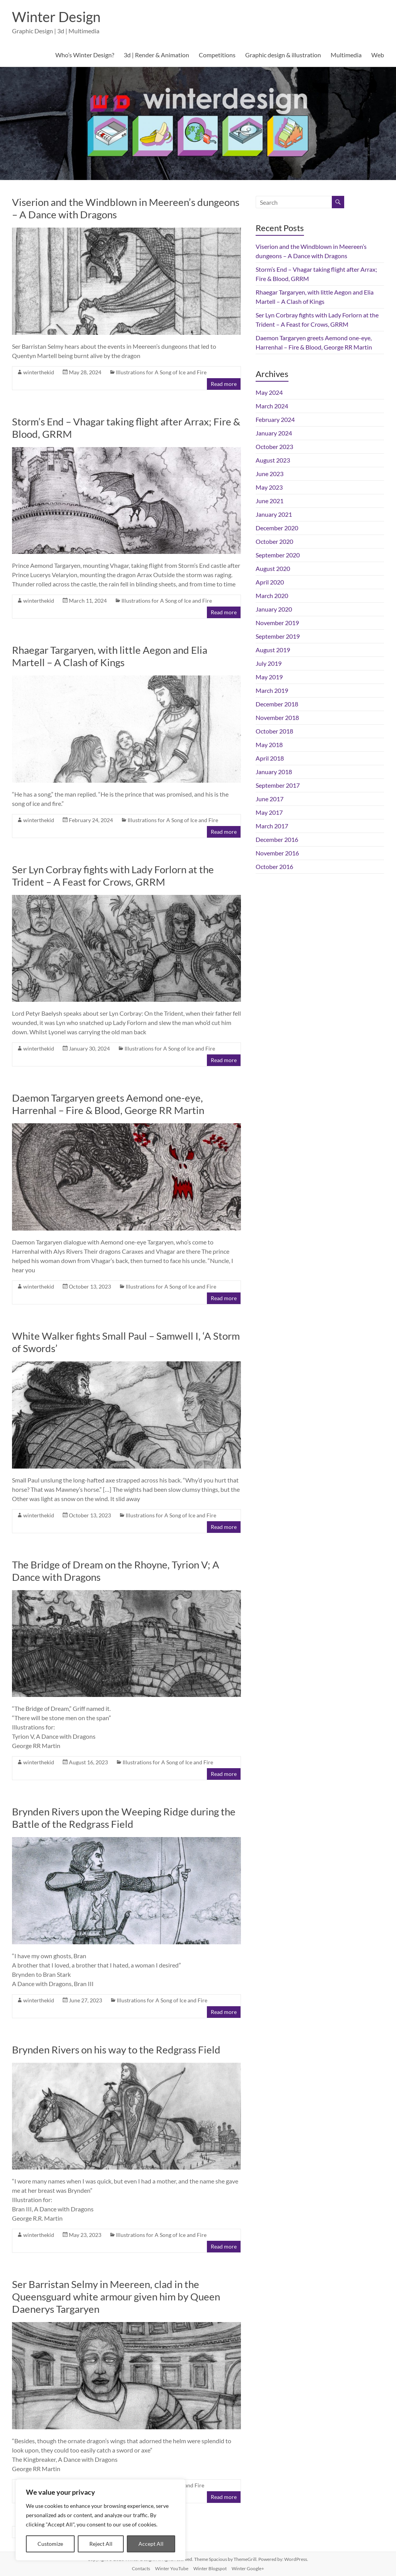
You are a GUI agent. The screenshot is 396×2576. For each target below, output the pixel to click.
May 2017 (269, 812)
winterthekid (38, 372)
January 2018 (274, 771)
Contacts (141, 2568)
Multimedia (346, 54)
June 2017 (269, 798)
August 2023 (273, 460)
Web (377, 54)
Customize (50, 2543)
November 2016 (277, 853)
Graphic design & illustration (283, 54)
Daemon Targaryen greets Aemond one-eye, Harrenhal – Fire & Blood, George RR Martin (108, 1104)
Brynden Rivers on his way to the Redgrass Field (116, 2049)
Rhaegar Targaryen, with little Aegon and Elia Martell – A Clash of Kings (109, 656)
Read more (224, 383)
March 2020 (272, 595)
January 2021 (274, 514)
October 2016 (274, 866)
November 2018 (277, 717)
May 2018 (269, 744)
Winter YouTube (171, 2568)
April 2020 (270, 582)
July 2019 (269, 663)
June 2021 (269, 500)
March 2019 (272, 690)
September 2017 (278, 785)
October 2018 (274, 731)
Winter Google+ (248, 2568)
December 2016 (277, 839)
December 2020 (277, 527)
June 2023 (269, 473)
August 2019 (273, 649)
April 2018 (270, 758)
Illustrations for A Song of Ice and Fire (161, 372)
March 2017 (272, 826)
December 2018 (277, 704)
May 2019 (269, 676)
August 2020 (273, 568)
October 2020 (274, 541)
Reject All (101, 2543)
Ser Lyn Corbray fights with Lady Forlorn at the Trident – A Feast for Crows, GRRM (113, 875)
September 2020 (278, 555)
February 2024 (275, 419)
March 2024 (272, 406)
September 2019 (278, 636)
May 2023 (269, 487)
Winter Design (56, 16)
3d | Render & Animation (156, 54)
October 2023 (274, 446)
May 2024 (269, 392)
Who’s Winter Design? (84, 54)
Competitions (217, 54)
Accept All (151, 2543)
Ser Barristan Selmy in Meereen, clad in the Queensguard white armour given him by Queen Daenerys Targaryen (116, 2296)
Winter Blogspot (210, 2568)
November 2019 (277, 622)
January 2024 (274, 433)
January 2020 (274, 609)
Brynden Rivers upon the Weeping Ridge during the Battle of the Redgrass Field (124, 1817)
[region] (100, 2520)
